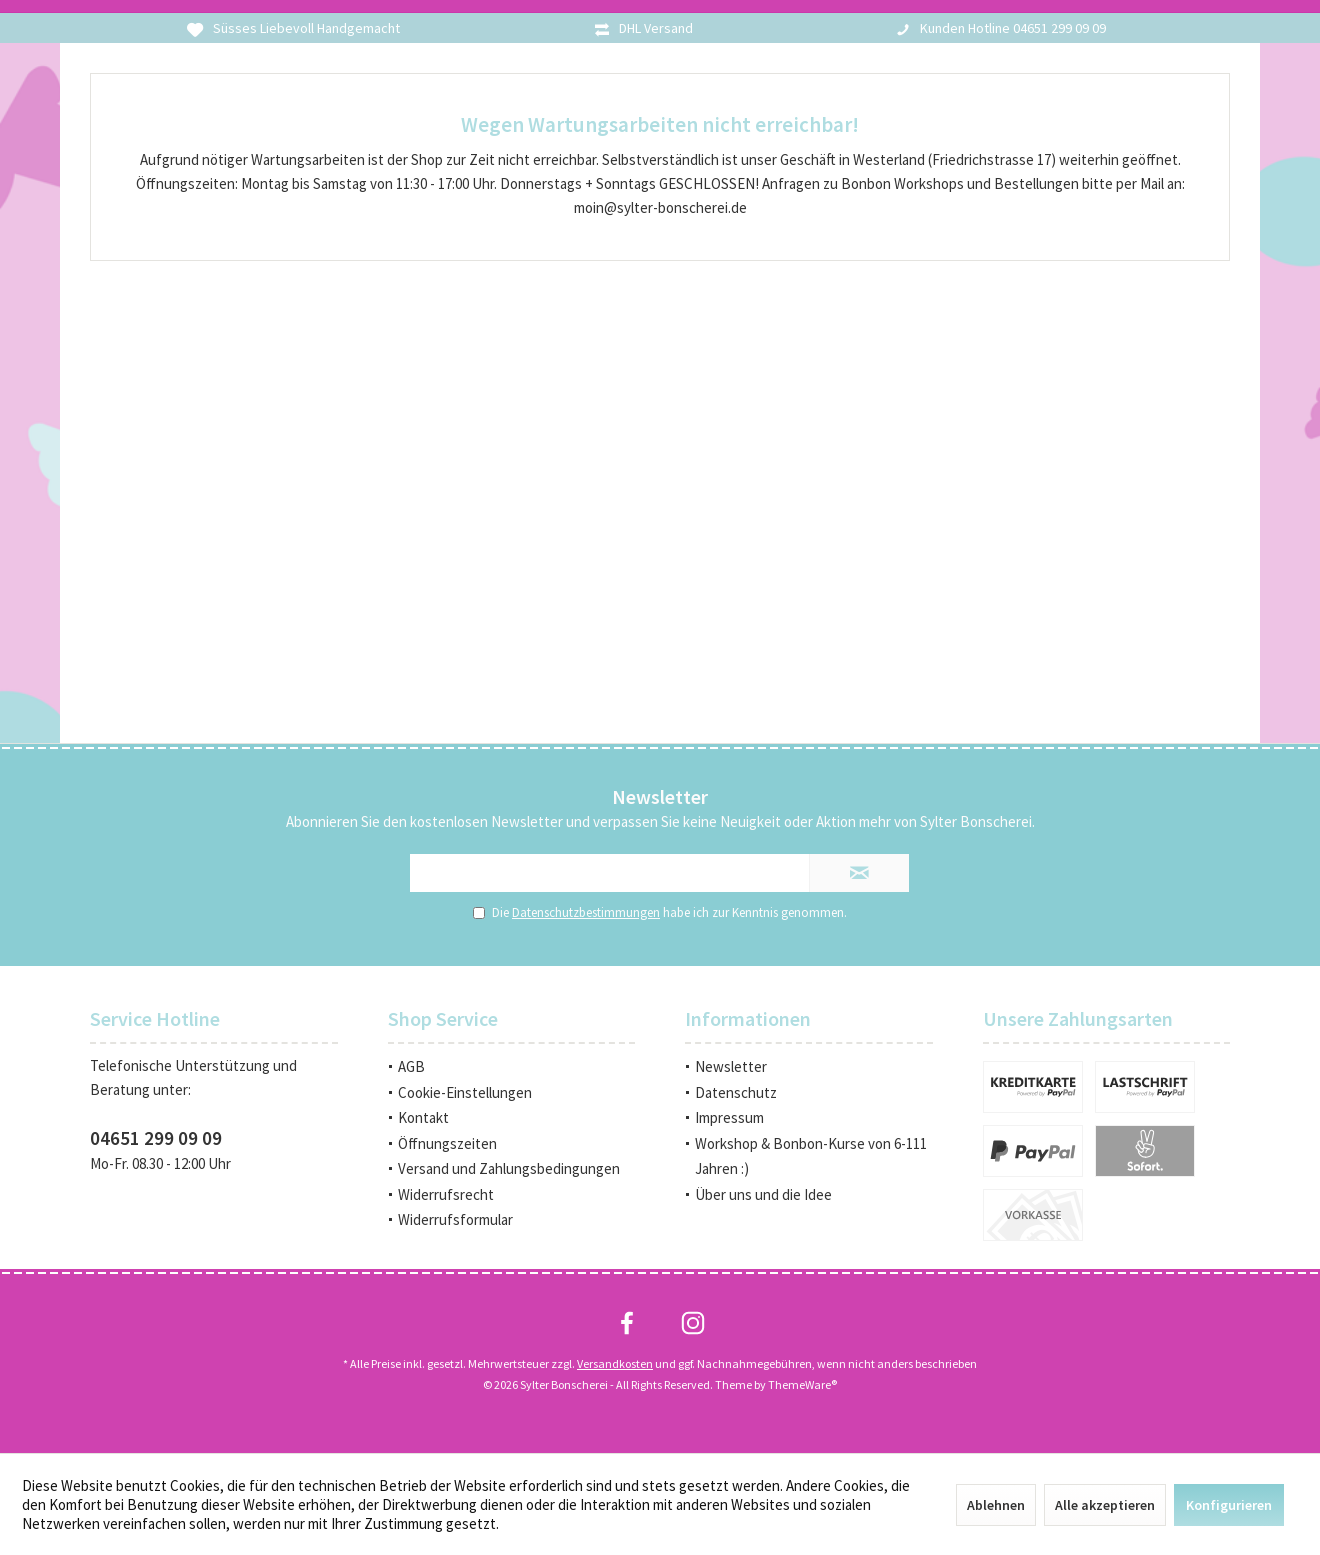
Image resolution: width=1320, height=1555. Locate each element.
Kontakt (423, 1117)
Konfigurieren (1229, 1505)
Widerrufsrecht (446, 1194)
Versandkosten (615, 1363)
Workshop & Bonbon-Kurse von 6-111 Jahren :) (811, 1156)
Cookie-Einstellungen (465, 1092)
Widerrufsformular (455, 1219)
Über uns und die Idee (763, 1194)
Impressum (729, 1117)
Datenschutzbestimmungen (586, 912)
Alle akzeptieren (1105, 1505)
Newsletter (731, 1066)
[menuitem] (512, 1067)
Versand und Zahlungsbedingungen (509, 1168)
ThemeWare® (802, 1384)
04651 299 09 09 (156, 1138)
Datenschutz (736, 1092)
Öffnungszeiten (447, 1143)
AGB (411, 1066)
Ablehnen (996, 1505)
